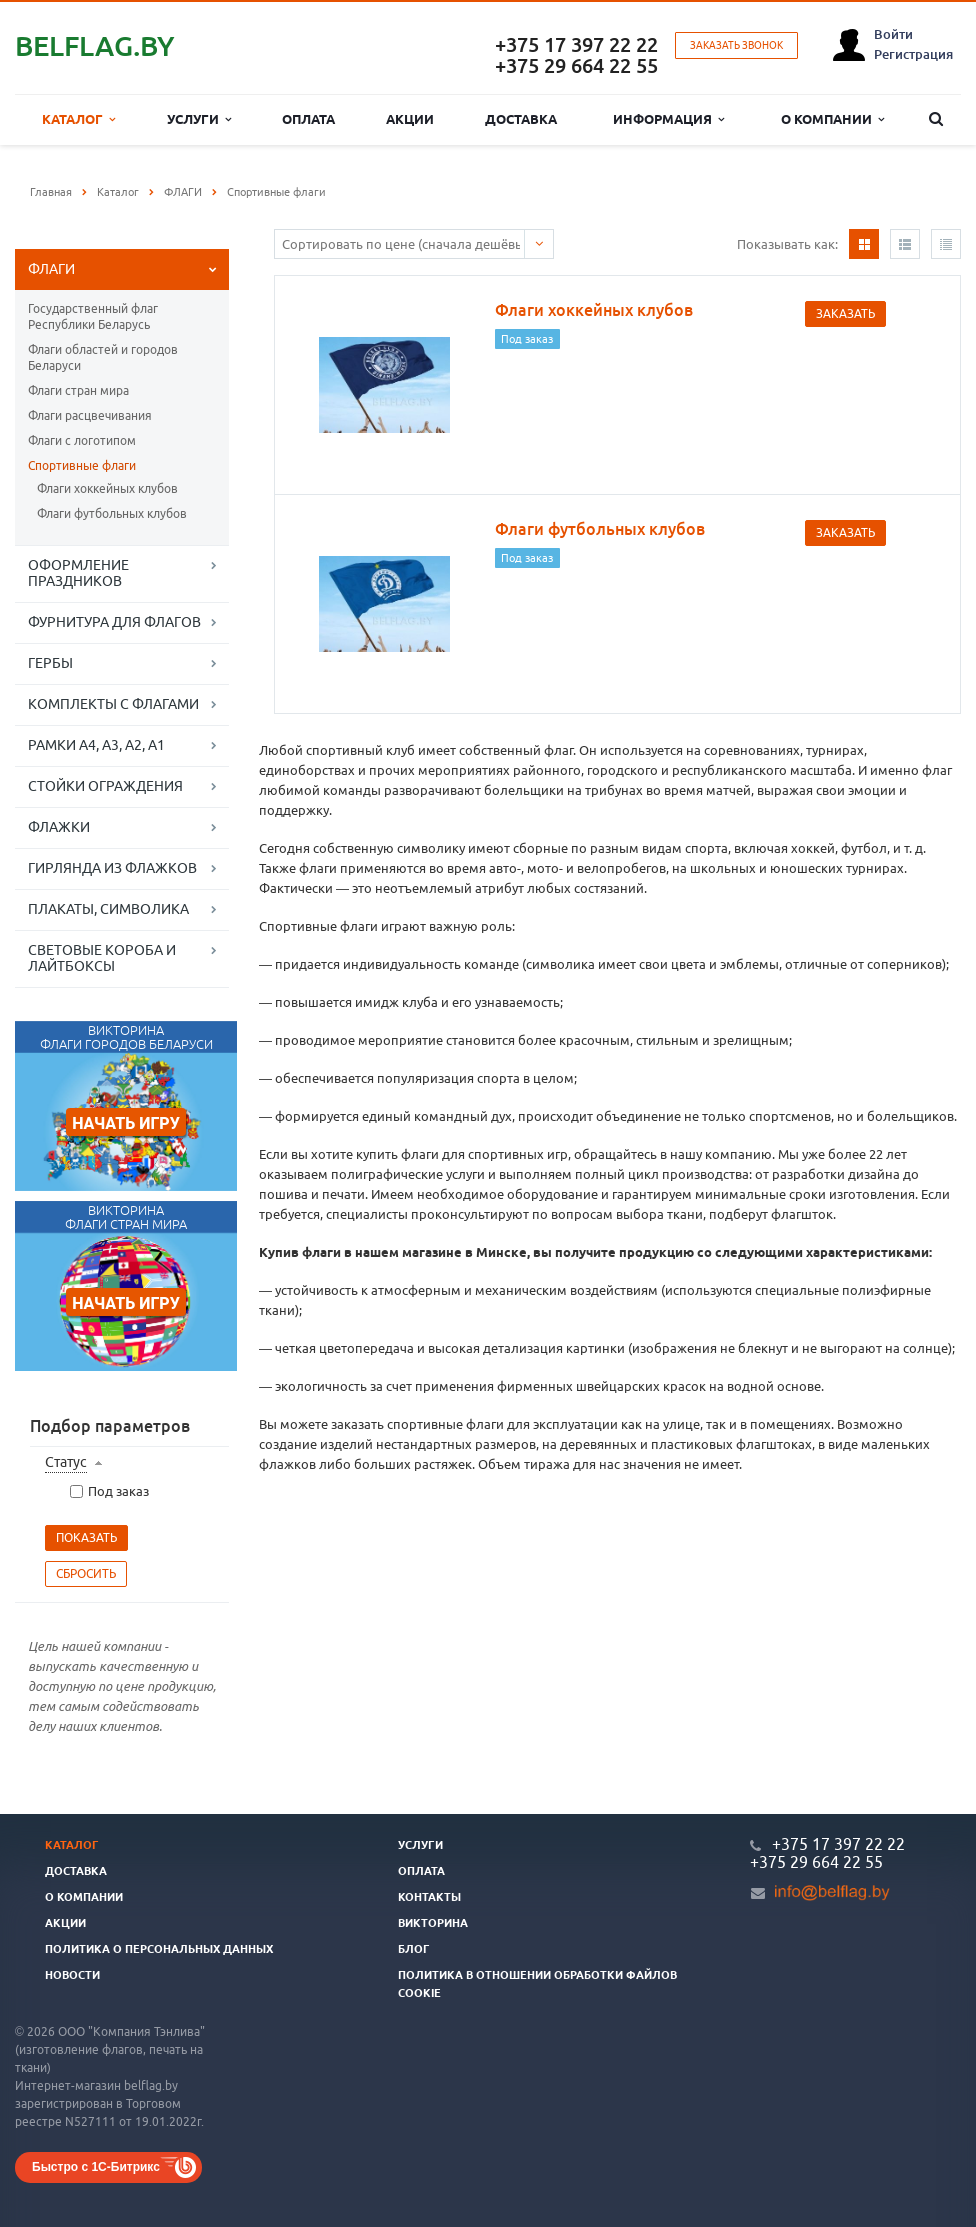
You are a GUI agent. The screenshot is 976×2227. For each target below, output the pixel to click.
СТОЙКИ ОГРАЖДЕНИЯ (105, 786)
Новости (72, 1975)
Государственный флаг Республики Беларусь (93, 316)
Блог (414, 1949)
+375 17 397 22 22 (576, 44)
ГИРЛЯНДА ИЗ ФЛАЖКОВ (112, 868)
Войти (893, 34)
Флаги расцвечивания (90, 415)
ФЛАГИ (51, 269)
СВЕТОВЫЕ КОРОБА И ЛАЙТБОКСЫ (102, 958)
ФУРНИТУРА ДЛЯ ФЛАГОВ (114, 622)
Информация (668, 119)
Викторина (433, 1923)
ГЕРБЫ (50, 663)
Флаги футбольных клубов (112, 513)
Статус (66, 1462)
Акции (410, 119)
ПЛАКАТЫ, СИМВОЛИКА (108, 909)
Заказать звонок (736, 45)
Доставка (521, 119)
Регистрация (913, 54)
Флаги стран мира (78, 390)
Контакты (429, 1897)
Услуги (199, 119)
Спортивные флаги (82, 465)
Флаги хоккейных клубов (107, 488)
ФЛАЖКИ (59, 827)
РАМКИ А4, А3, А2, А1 (96, 745)
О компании (832, 119)
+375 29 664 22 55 (576, 65)
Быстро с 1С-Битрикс (96, 2167)
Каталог (78, 119)
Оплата (308, 119)
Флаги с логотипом (82, 440)
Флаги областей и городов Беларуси (103, 357)
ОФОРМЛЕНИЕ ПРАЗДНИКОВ (78, 573)
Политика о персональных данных (159, 1949)
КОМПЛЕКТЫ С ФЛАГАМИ (113, 704)
